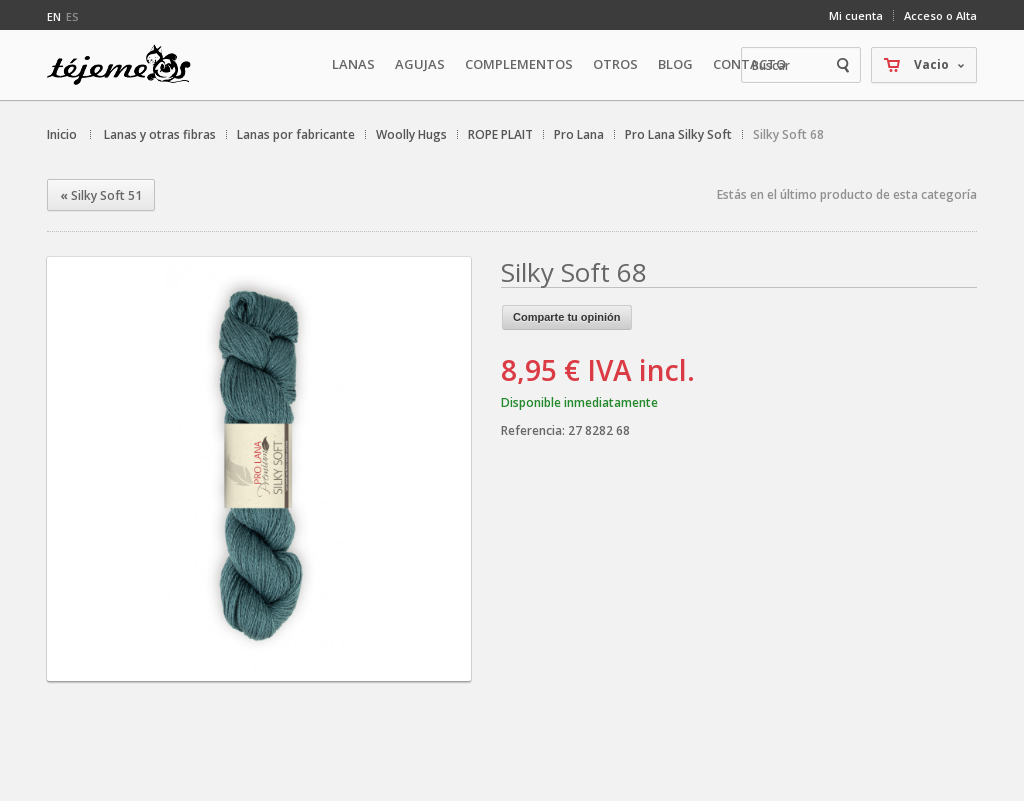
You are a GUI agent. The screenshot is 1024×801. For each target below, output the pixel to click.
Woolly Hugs (411, 134)
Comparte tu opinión (567, 317)
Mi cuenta (856, 15)
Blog (675, 64)
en (54, 16)
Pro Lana (579, 134)
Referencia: (534, 430)
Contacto (749, 64)
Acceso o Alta (940, 15)
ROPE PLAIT (500, 134)
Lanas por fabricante (296, 134)
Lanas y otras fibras (160, 134)
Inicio (62, 134)
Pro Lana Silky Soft (678, 134)
